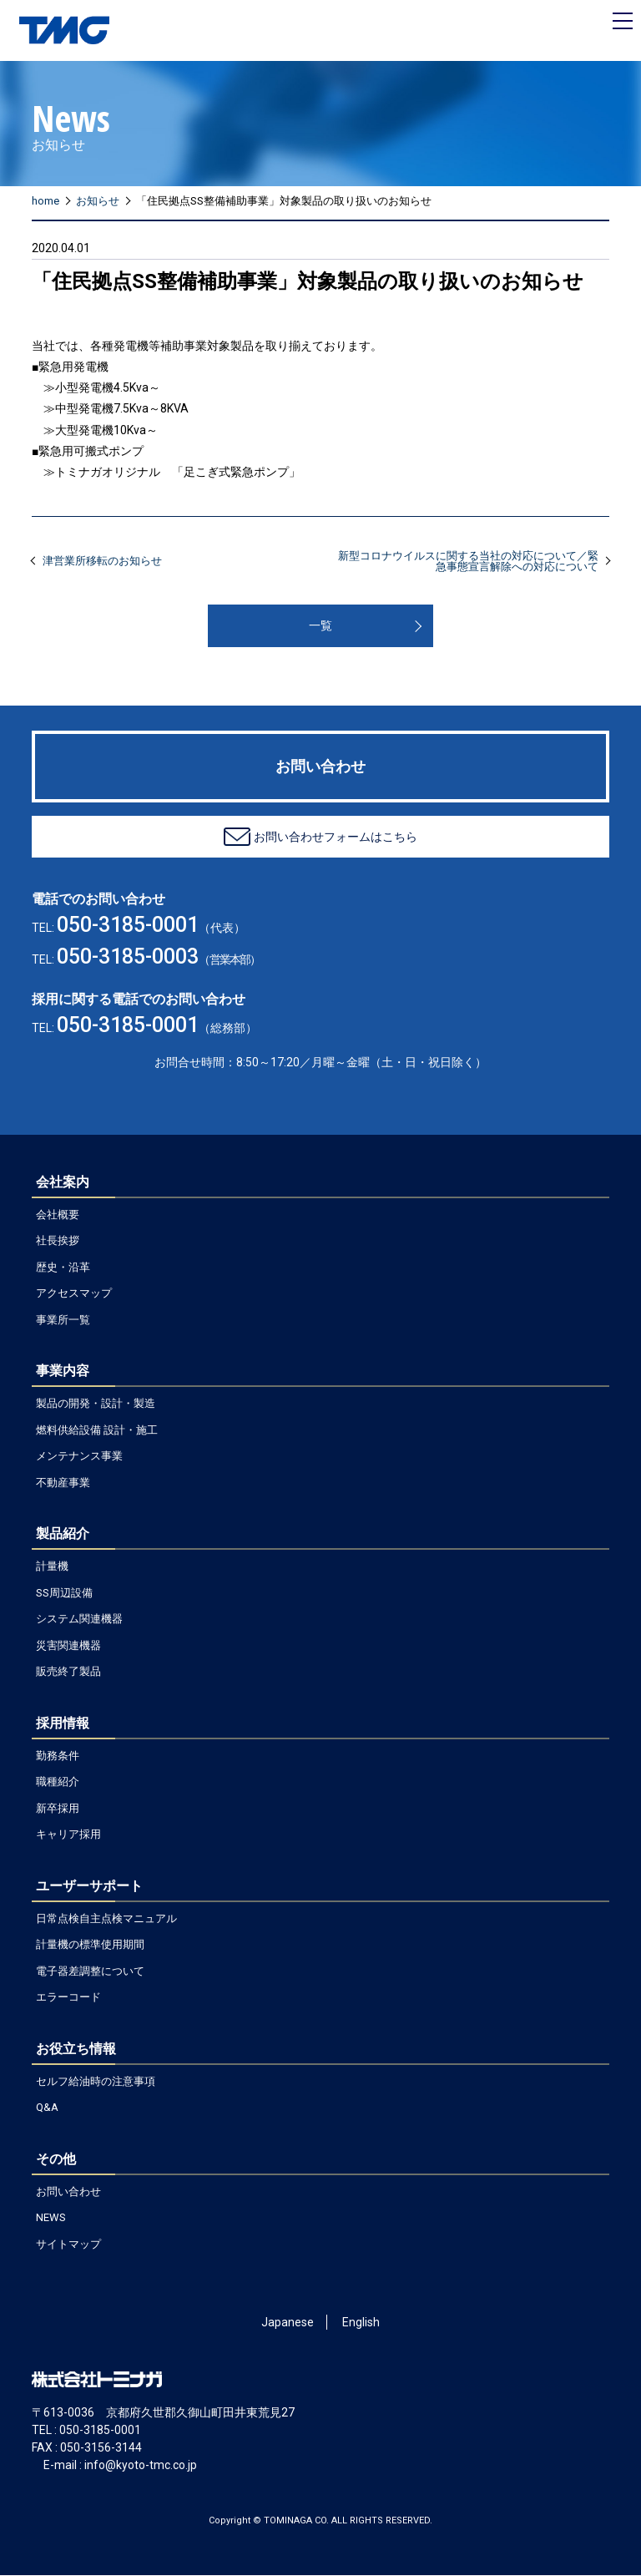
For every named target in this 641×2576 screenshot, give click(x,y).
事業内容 (62, 1371)
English (361, 2323)
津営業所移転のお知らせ (102, 561)
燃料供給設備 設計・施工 (97, 1431)
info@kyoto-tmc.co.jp (140, 2465)
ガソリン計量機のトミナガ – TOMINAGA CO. (65, 31)
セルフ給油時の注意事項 (95, 2082)
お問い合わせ (68, 2192)
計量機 (52, 1567)
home (45, 201)
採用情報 (62, 1724)
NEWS (51, 2218)
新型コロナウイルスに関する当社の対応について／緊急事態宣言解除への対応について (468, 562)
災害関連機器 (68, 1646)
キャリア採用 (68, 1835)
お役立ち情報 (76, 2049)
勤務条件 (57, 1756)
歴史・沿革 (63, 1268)
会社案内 (62, 1183)
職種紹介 (57, 1782)
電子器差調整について (90, 1972)
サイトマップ (68, 2245)
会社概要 (57, 1215)
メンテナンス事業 (79, 1456)
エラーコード (68, 1997)
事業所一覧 (63, 1320)
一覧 (320, 626)
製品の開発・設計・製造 (95, 1404)
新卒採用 (57, 1809)
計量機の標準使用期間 (90, 1945)
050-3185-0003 (128, 957)
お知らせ (97, 201)
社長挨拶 (57, 1241)
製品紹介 (62, 1534)
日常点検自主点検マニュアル (106, 1919)
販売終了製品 (68, 1672)
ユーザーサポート (89, 1887)
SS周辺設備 (64, 1593)
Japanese (287, 2323)
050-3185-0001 (128, 925)
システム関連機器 (79, 1619)
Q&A (47, 2108)
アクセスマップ (74, 1294)
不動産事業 (63, 1483)
